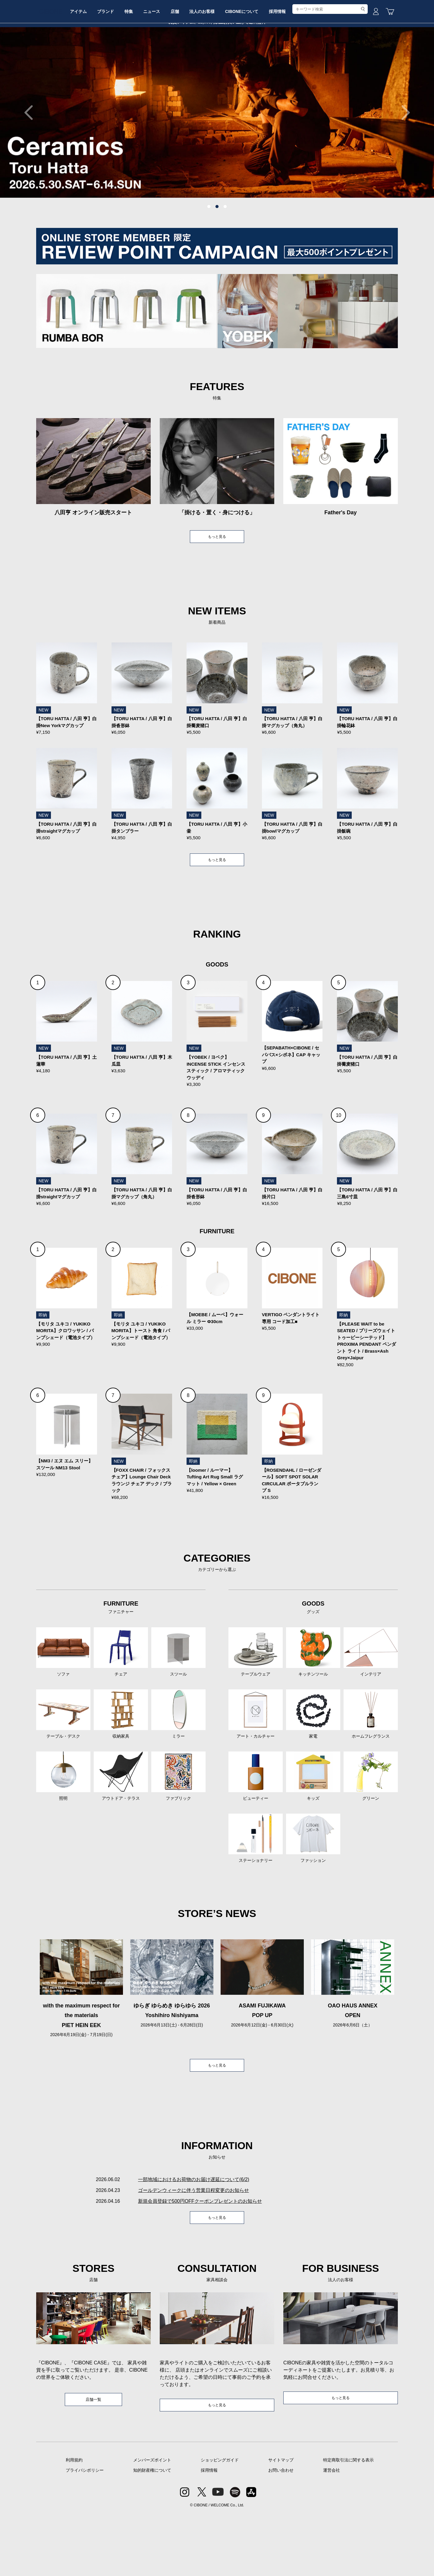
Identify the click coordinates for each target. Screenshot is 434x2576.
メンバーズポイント (152, 2522)
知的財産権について (152, 2532)
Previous (31, 158)
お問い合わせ (281, 2532)
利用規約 (74, 2522)
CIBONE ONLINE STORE (217, 46)
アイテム (101, 64)
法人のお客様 (248, 64)
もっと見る (217, 583)
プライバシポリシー (85, 2532)
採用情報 (332, 64)
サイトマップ (281, 2522)
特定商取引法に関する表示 (348, 2522)
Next (402, 158)
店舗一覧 (93, 2460)
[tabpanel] (217, 158)
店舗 (216, 64)
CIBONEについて (292, 64)
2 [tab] (217, 252)
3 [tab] (225, 252)
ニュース (188, 64)
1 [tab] (209, 252)
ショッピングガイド (220, 2522)
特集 (161, 64)
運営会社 (331, 2532)
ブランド (133, 64)
